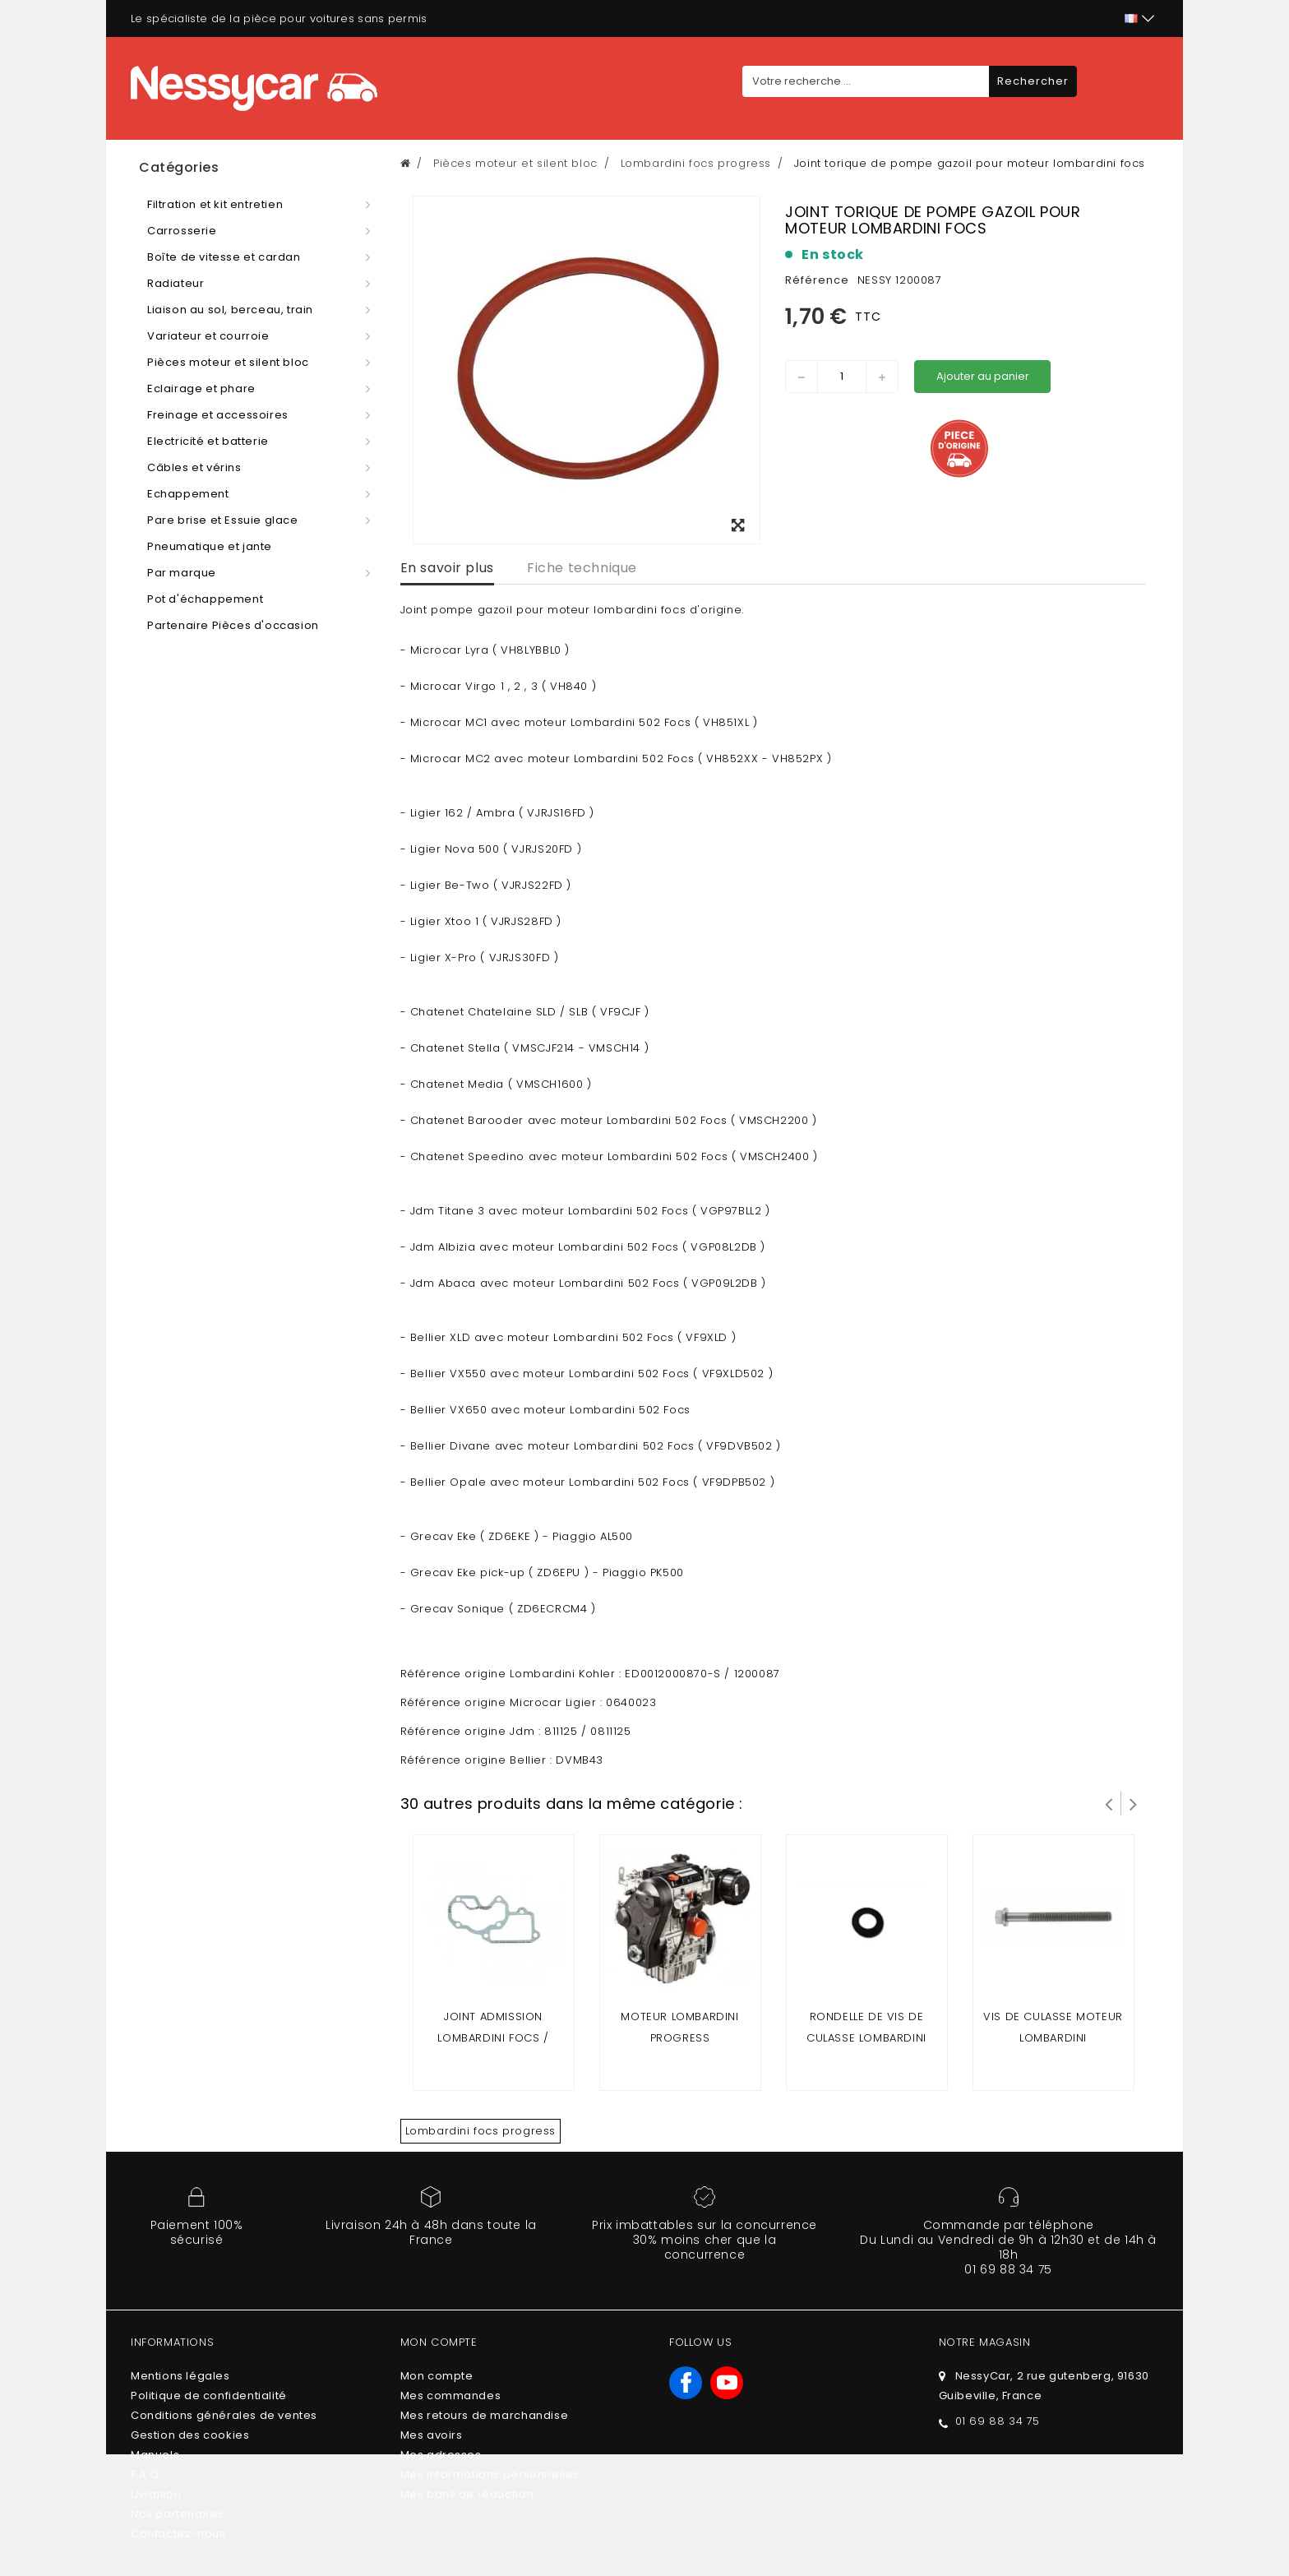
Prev (1109, 1803)
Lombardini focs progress (480, 2131)
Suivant (1133, 1803)
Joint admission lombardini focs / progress (492, 2038)
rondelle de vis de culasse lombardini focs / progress (866, 2038)
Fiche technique (582, 567)
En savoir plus (447, 567)
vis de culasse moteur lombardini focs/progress (1053, 2038)
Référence (817, 280)
